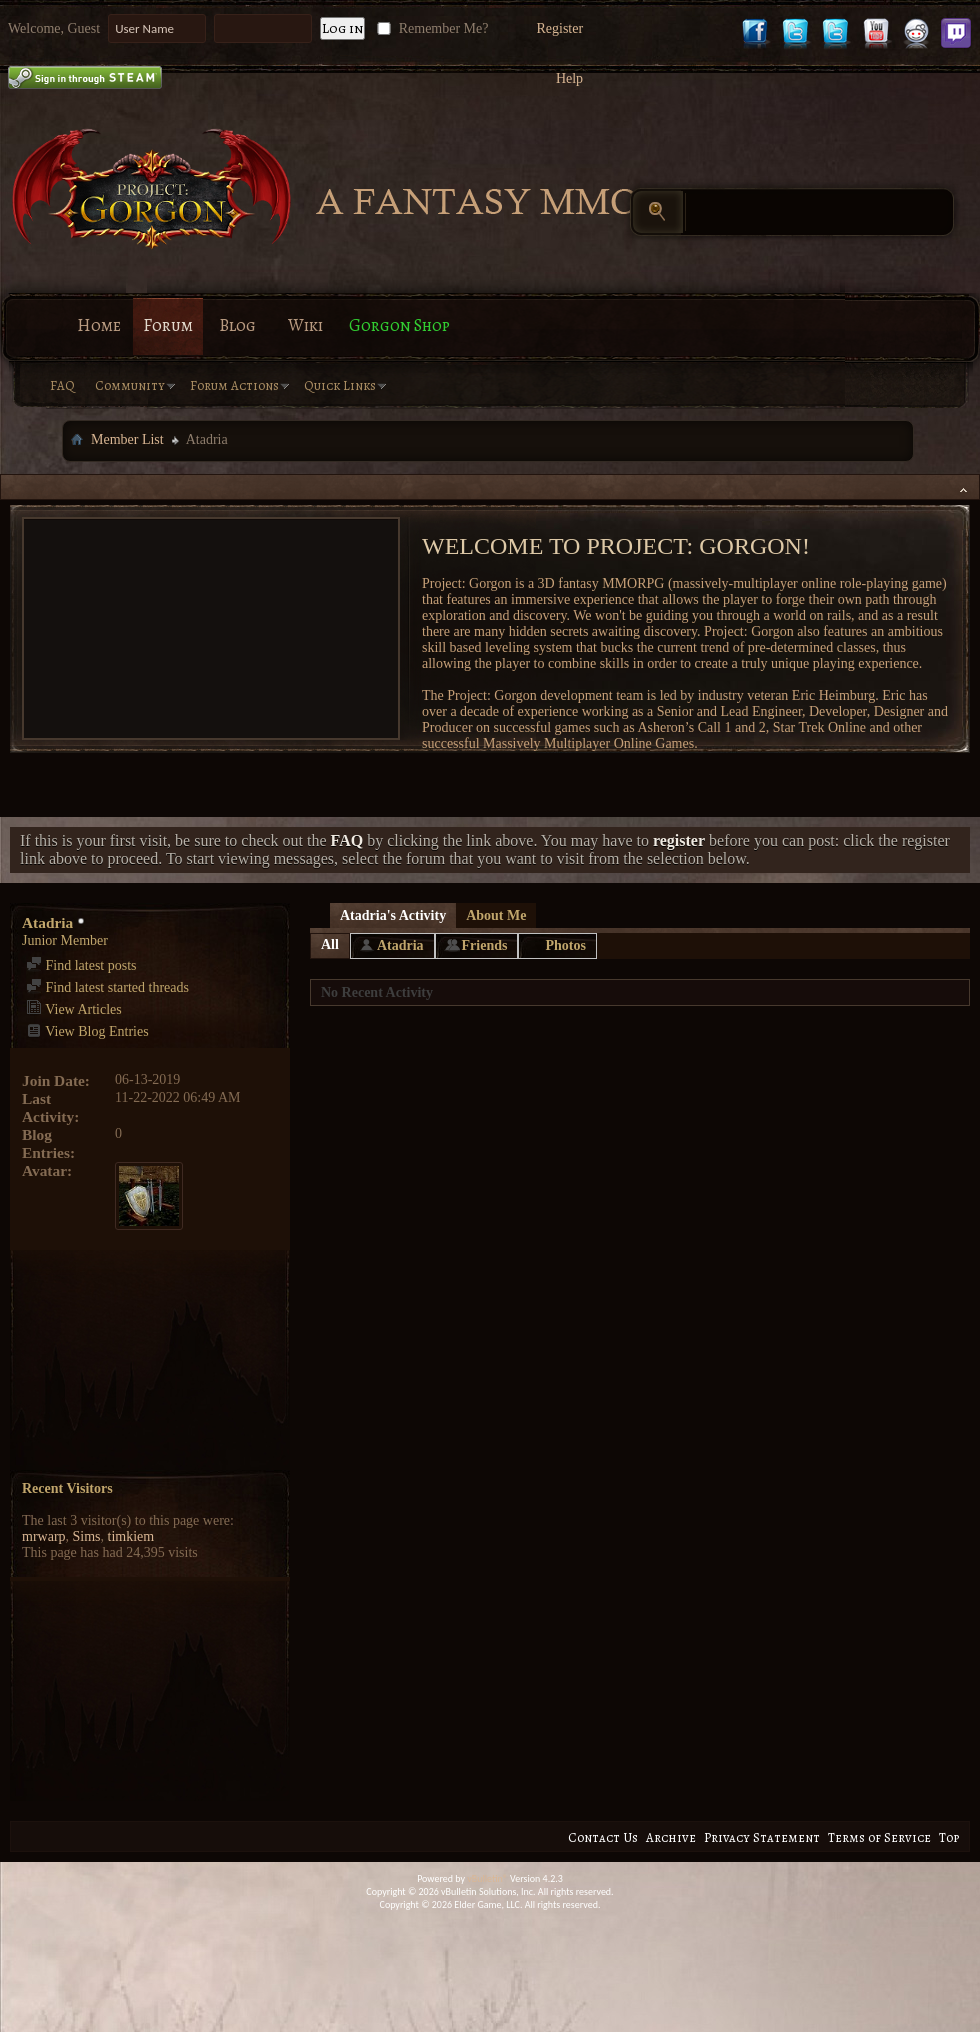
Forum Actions (234, 385)
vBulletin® (487, 1878)
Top (949, 1837)
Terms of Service (879, 1837)
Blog (237, 325)
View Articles (74, 1009)
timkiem (131, 1536)
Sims (87, 1536)
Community (130, 385)
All (330, 944)
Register (559, 28)
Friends (485, 945)
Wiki (305, 325)
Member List (127, 439)
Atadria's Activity (393, 915)
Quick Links (340, 385)
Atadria (400, 945)
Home (99, 325)
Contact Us (603, 1837)
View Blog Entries (87, 1031)
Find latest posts (81, 965)
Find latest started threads (107, 987)
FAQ (62, 385)
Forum (168, 325)
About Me (496, 915)
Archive (671, 1837)
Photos (565, 945)
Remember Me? (430, 28)
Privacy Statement (762, 1837)
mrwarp (44, 1536)
